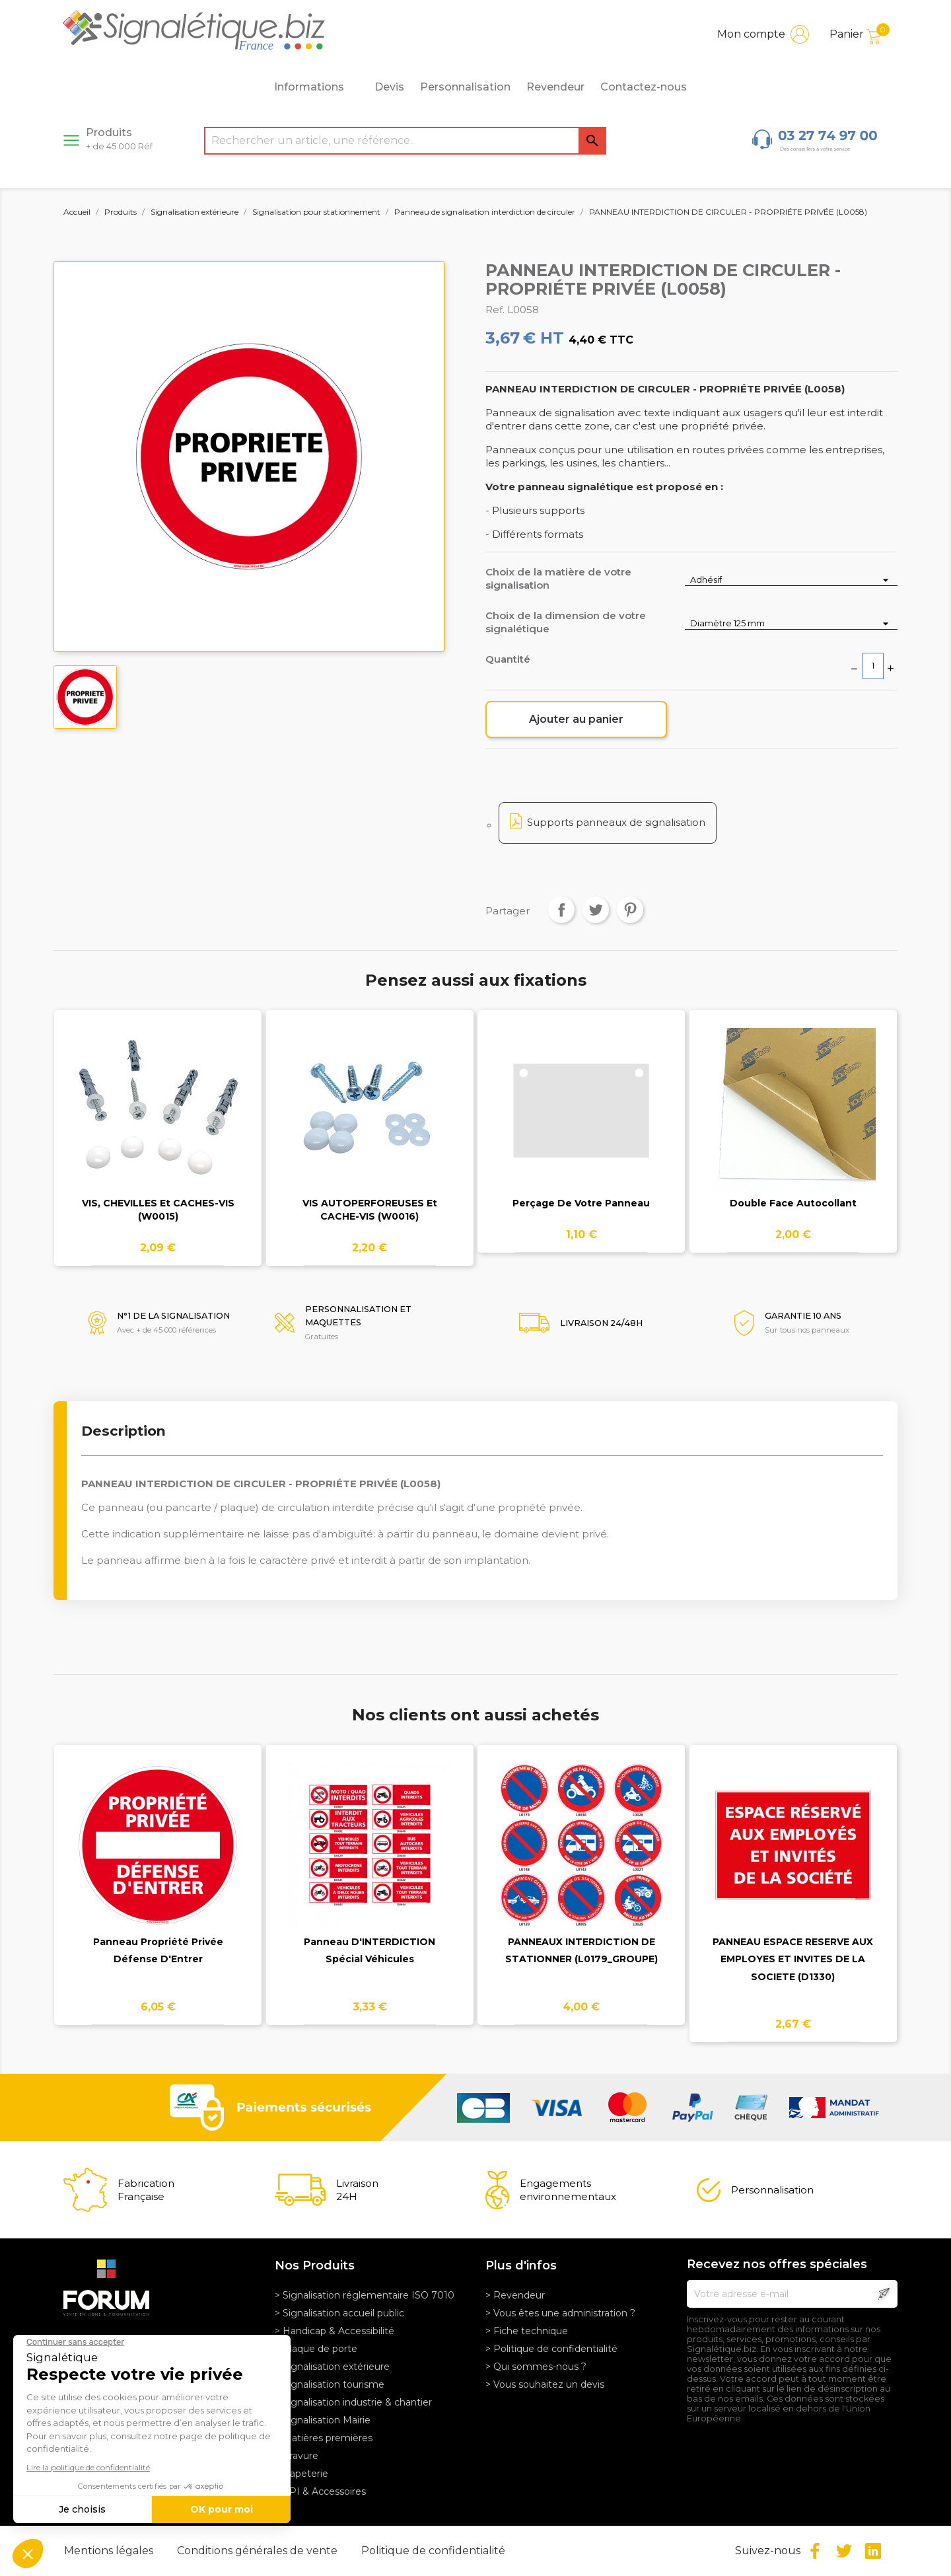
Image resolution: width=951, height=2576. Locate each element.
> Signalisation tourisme (329, 2384)
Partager (561, 910)
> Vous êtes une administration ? (560, 2313)
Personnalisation (465, 87)
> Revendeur (515, 2295)
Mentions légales (110, 2550)
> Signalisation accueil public (339, 2313)
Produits (119, 138)
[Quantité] (873, 666)
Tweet (595, 910)
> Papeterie (301, 2474)
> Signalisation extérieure (332, 2367)
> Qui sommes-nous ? (535, 2367)
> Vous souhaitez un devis (544, 2384)
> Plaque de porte (316, 2349)
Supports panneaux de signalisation (616, 822)
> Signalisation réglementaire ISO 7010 (364, 2295)
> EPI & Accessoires (320, 2491)
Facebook (815, 2551)
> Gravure (296, 2456)
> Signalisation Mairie (322, 2420)
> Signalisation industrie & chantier (353, 2402)
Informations (316, 87)
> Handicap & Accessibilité (334, 2331)
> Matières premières (323, 2438)
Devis (389, 87)
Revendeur (555, 87)
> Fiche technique (526, 2331)
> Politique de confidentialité (551, 2349)
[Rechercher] (405, 141)
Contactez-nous (643, 87)
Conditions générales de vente (258, 2550)
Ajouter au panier (576, 719)
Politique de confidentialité (433, 2550)
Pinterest (630, 910)
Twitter (844, 2551)
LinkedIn (873, 2551)
